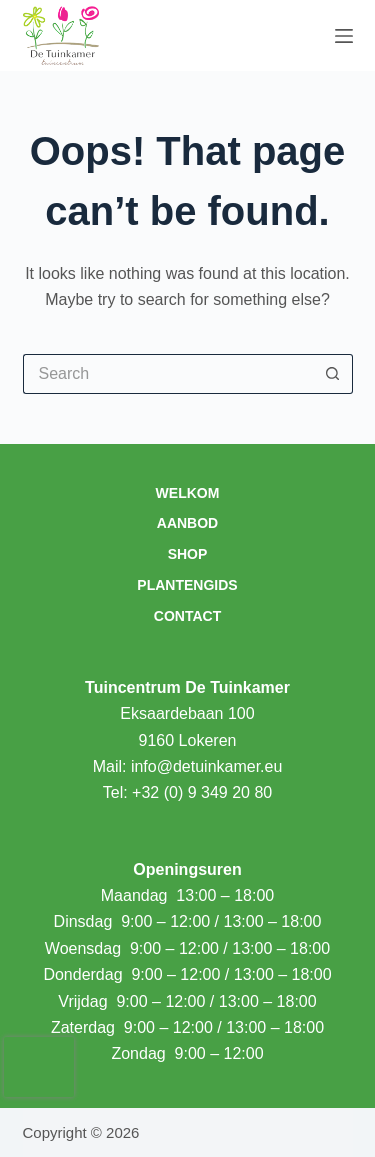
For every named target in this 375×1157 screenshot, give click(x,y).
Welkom (188, 493)
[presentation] (39, 1067)
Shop (188, 554)
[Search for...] (168, 374)
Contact (187, 616)
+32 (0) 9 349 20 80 (202, 792)
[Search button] (333, 374)
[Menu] (344, 36)
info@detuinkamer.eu (206, 766)
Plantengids (187, 585)
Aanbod (187, 523)
